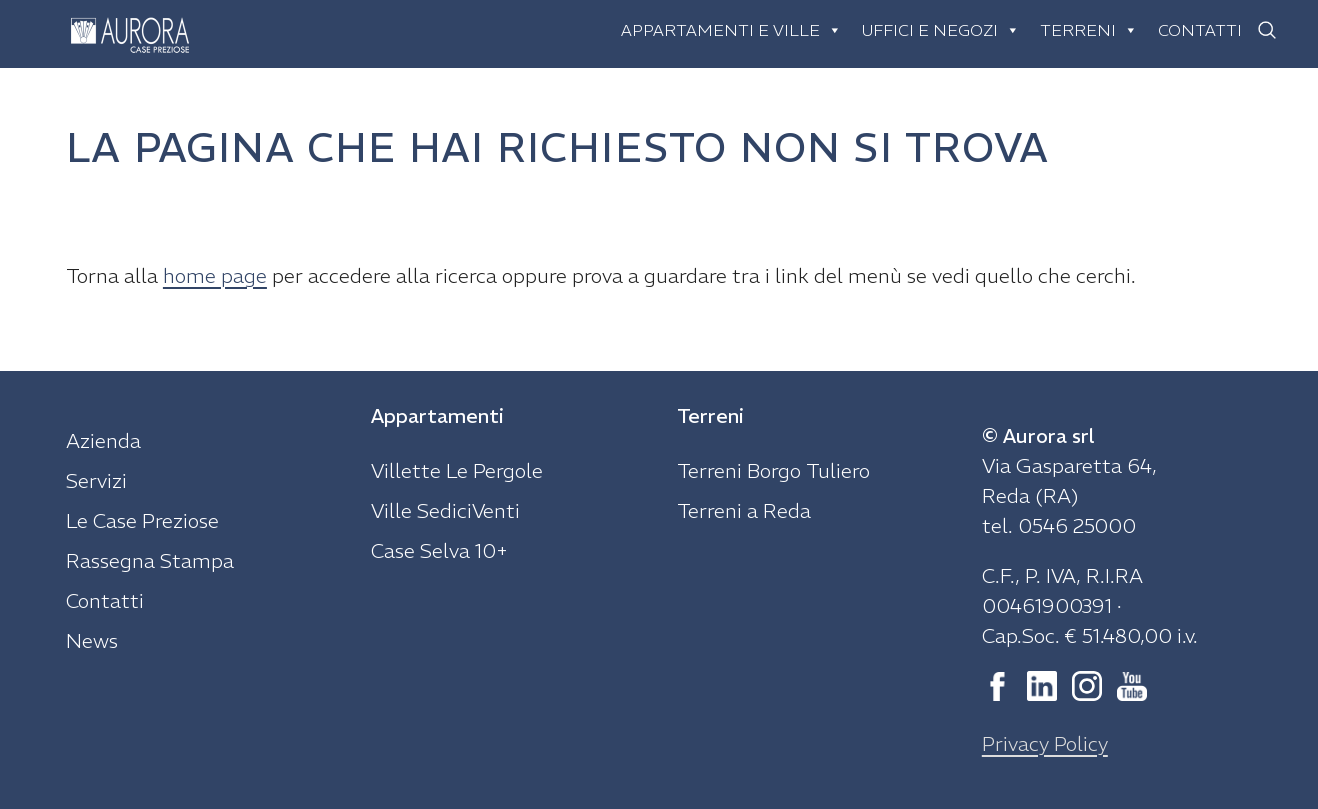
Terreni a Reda (744, 510)
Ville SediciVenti (445, 510)
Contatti (1200, 30)
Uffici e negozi (941, 30)
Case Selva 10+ (439, 550)
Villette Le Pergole (457, 470)
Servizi (96, 480)
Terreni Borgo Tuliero (773, 470)
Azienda (103, 440)
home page (215, 275)
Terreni (1089, 30)
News (92, 640)
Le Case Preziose (142, 520)
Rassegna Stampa (150, 560)
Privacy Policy (1045, 743)
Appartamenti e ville (731, 30)
